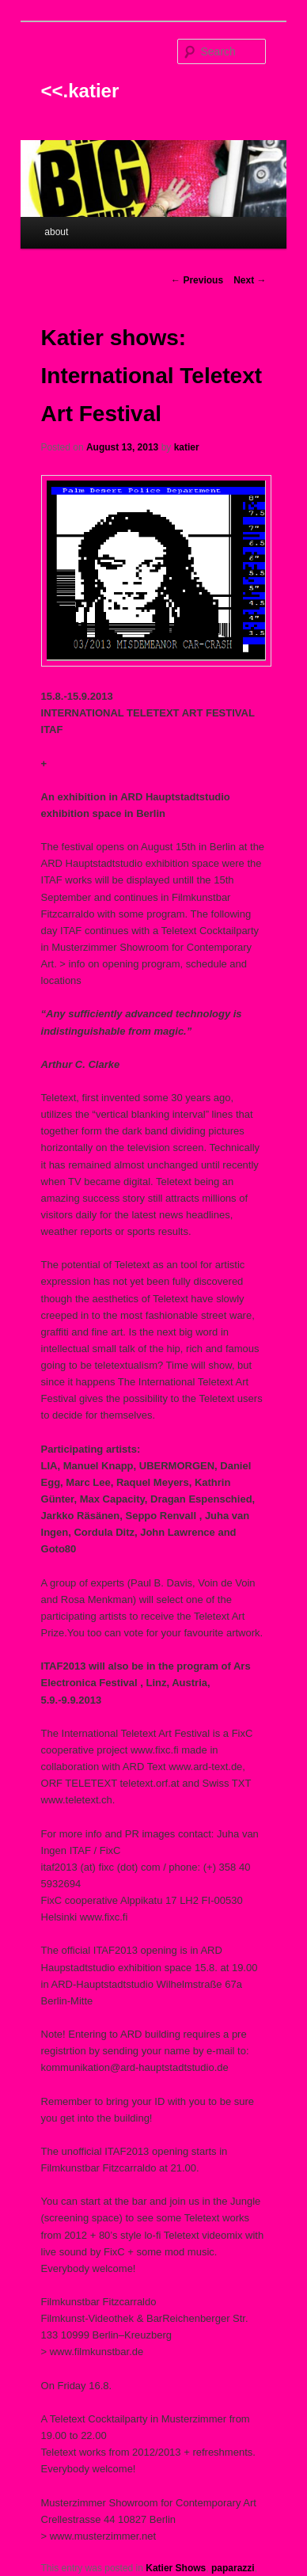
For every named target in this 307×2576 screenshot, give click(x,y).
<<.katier (80, 90)
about (56, 231)
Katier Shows (176, 2568)
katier (186, 447)
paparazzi (233, 2568)
